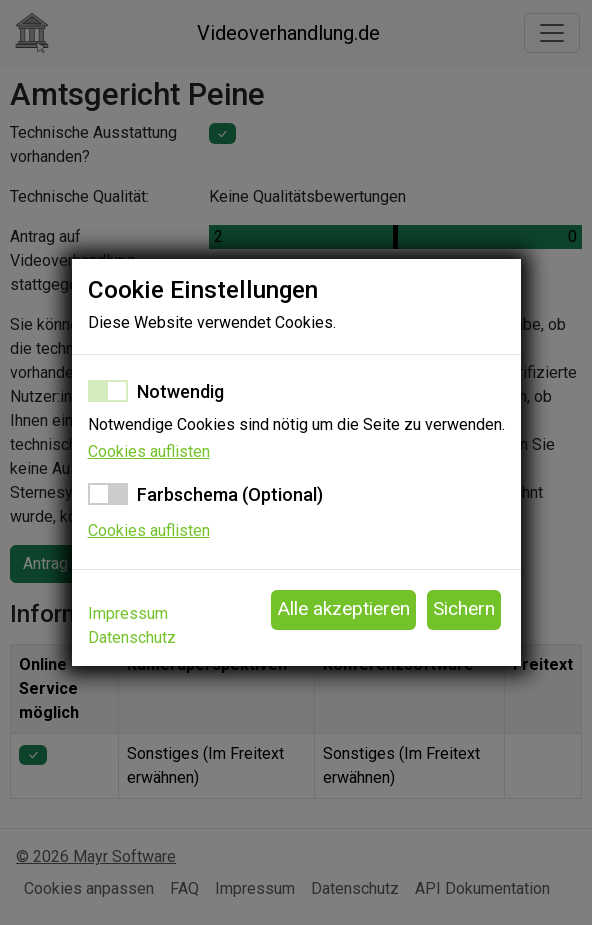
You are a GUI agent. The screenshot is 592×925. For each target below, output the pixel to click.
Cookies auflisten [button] (149, 451)
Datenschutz (132, 637)
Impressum (128, 613)
